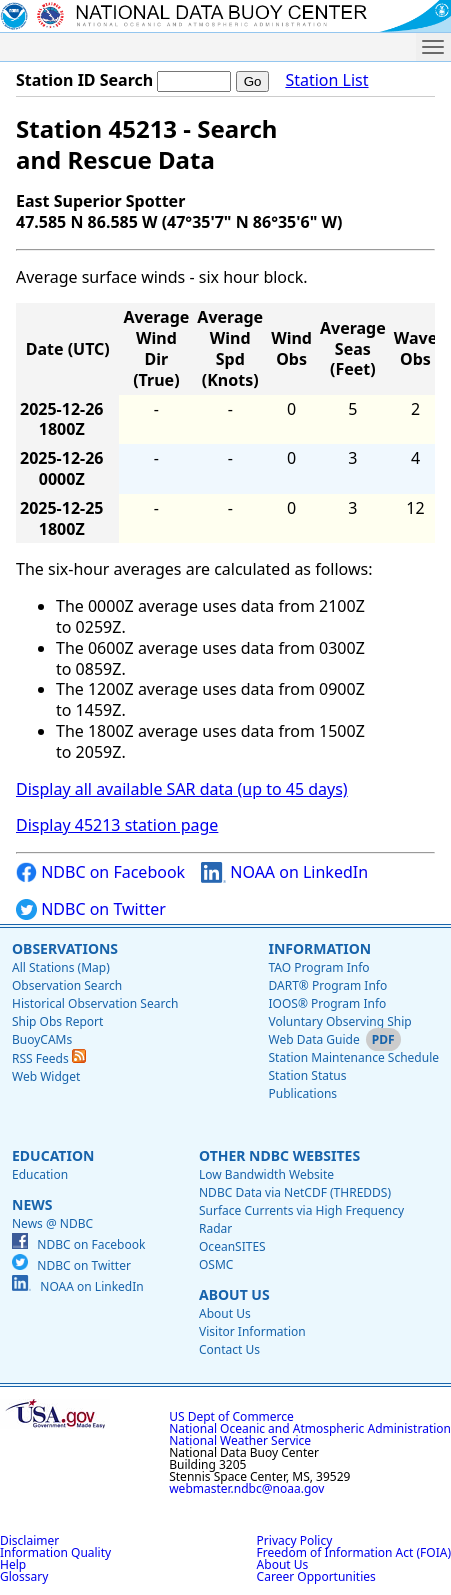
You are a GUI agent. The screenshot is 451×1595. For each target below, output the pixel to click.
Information (319, 948)
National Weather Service (240, 1440)
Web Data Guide (313, 1039)
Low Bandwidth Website (266, 1174)
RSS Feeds (49, 1058)
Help (13, 1564)
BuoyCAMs (42, 1039)
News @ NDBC (52, 1223)
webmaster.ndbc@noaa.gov (246, 1488)
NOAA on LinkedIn (284, 872)
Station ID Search (84, 80)
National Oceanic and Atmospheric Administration (310, 1428)
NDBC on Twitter (91, 909)
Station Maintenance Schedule (353, 1057)
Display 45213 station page (117, 825)
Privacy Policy (295, 1540)
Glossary (24, 1576)
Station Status (307, 1075)
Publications (302, 1093)
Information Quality (55, 1552)
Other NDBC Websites (279, 1155)
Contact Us (229, 1349)
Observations (65, 948)
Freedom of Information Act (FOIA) (354, 1552)
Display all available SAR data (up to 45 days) (182, 789)
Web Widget (46, 1076)
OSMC (216, 1264)
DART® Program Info (327, 985)
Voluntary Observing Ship (339, 1021)
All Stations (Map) (61, 967)
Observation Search (67, 985)
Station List (326, 80)
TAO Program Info (318, 967)
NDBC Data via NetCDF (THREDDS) (295, 1192)
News (32, 1204)
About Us (234, 1294)
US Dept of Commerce (231, 1416)
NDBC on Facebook (100, 872)
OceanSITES (232, 1246)
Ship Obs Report (57, 1021)
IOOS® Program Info (327, 1003)
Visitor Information (252, 1331)
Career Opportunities (316, 1576)
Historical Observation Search (95, 1003)
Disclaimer (29, 1540)
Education (53, 1155)
